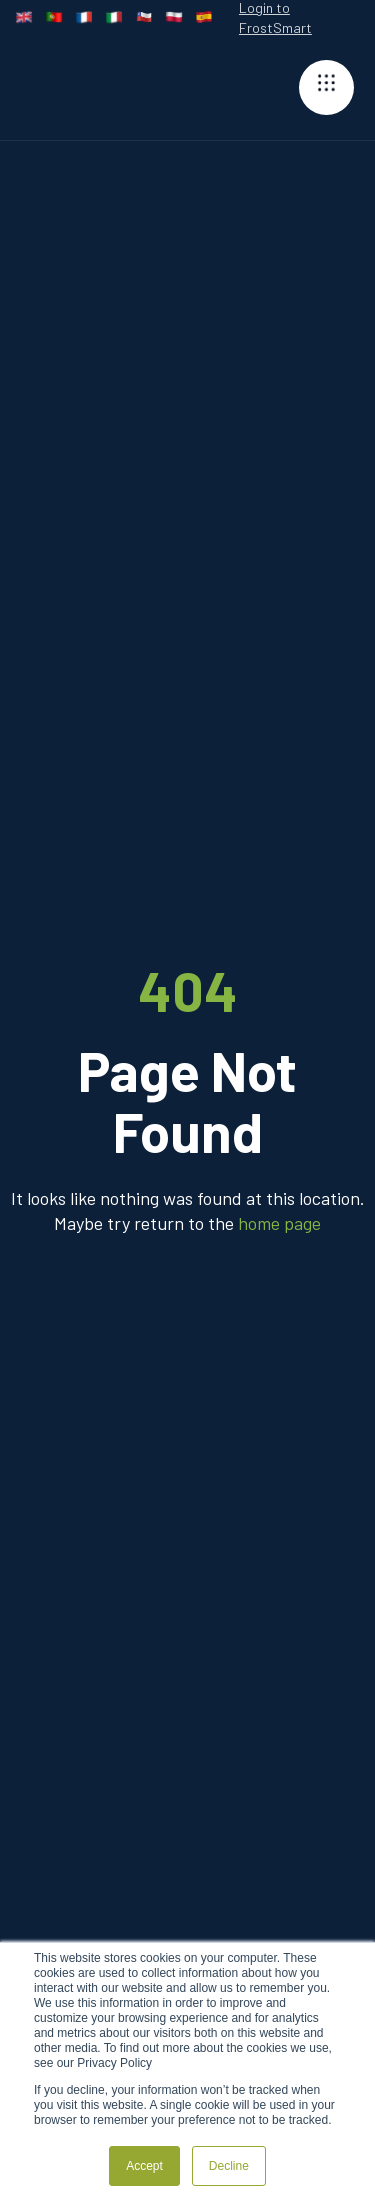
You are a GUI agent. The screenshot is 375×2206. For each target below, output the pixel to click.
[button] (326, 87)
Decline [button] (229, 2166)
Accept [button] (144, 2166)
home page (279, 1223)
